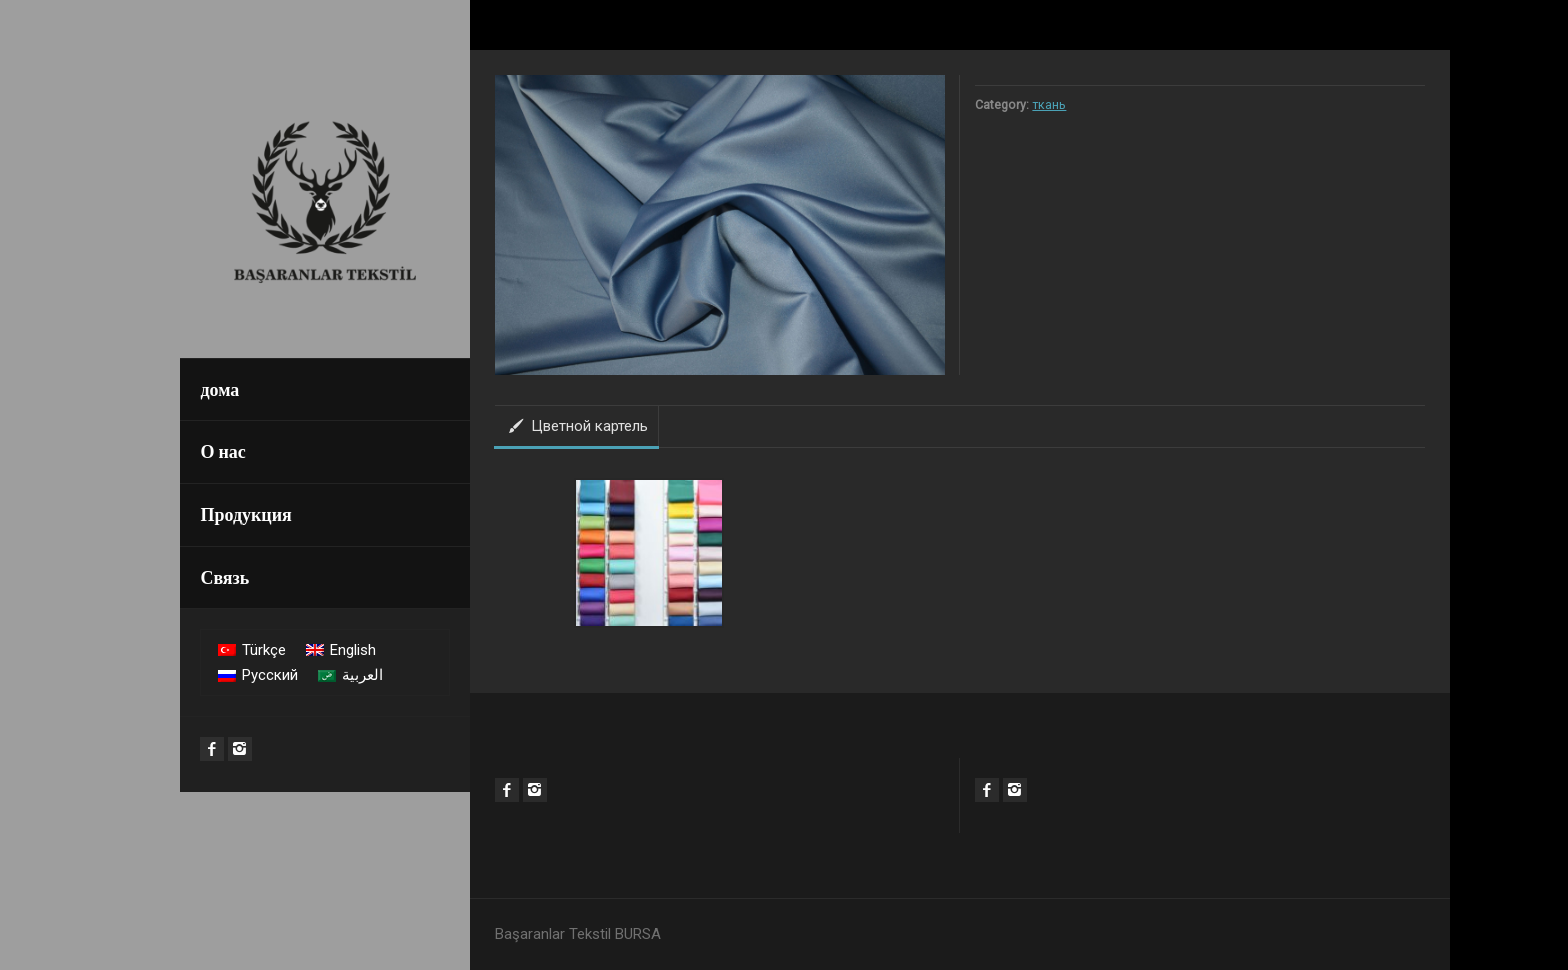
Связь (224, 577)
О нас (222, 451)
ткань (1049, 104)
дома (219, 389)
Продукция (245, 514)
